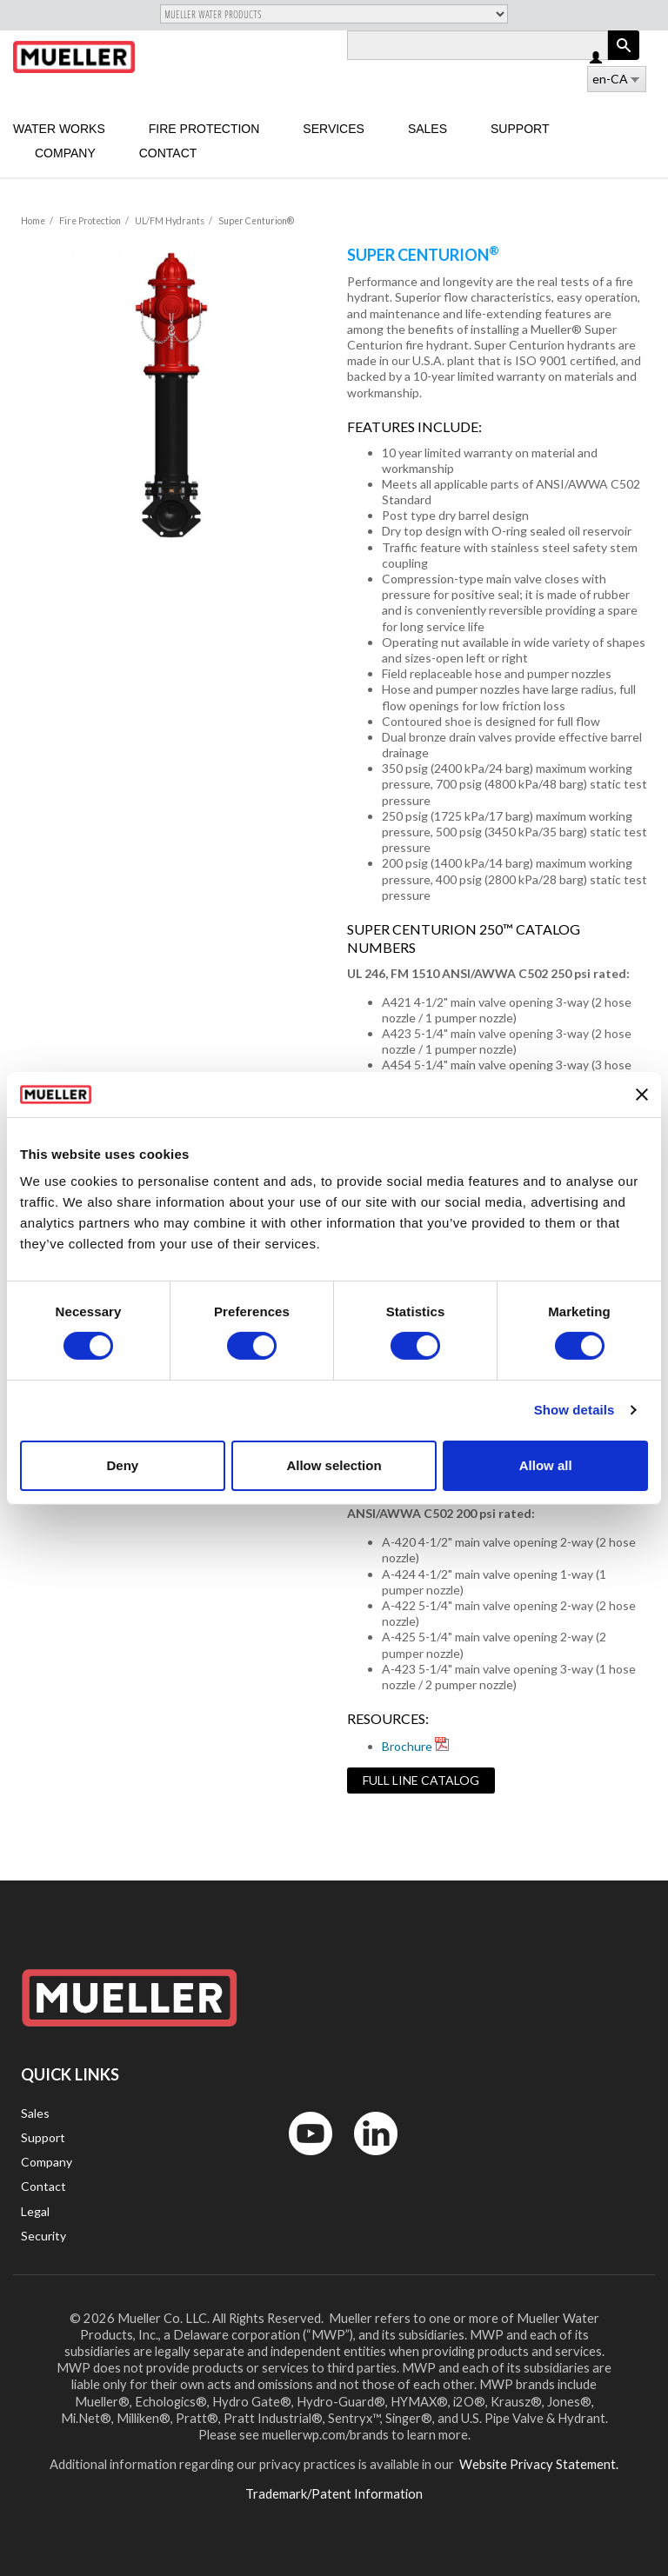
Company (65, 153)
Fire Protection (204, 129)
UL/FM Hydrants (169, 221)
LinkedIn (367, 2159)
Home (33, 221)
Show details (574, 1409)
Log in (597, 58)
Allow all (545, 1465)
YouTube (301, 2159)
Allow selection (333, 1465)
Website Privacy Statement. (537, 2464)
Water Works (59, 129)
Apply (623, 59)
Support (520, 129)
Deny (122, 1465)
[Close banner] (642, 1094)
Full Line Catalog (421, 1780)
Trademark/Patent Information (334, 2493)
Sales (427, 129)
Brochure (407, 1746)
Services (333, 129)
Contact (168, 153)
